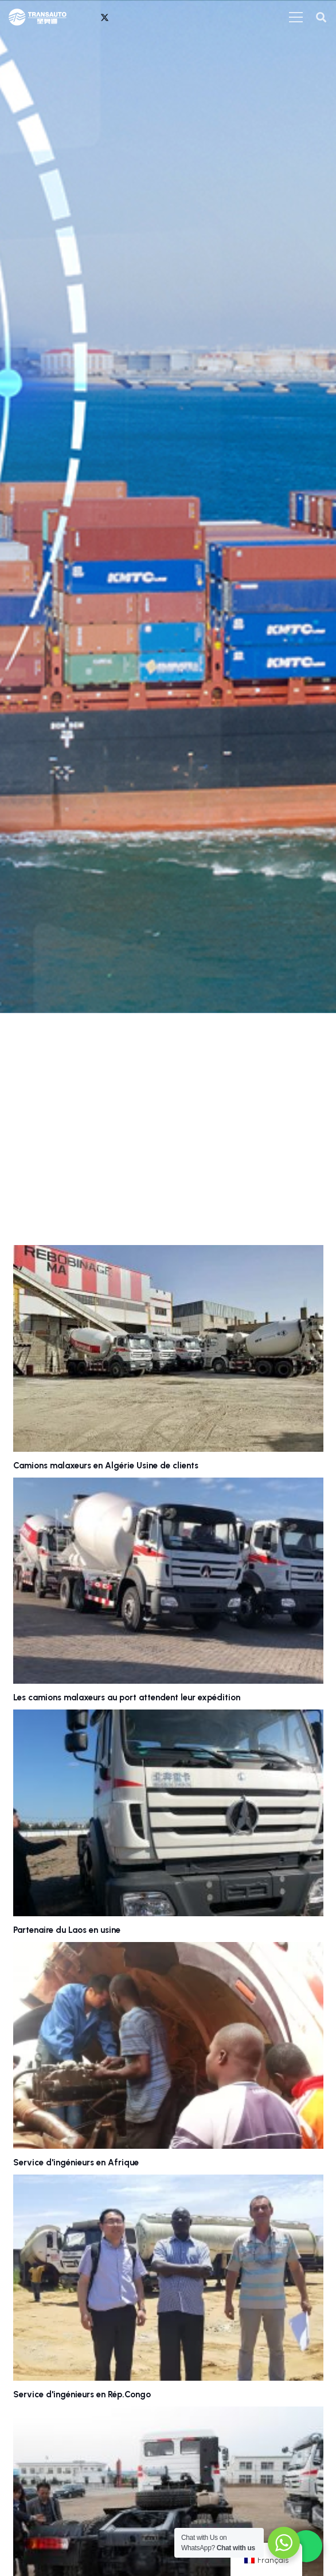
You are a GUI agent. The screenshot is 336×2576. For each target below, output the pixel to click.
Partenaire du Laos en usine (66, 1930)
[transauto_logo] (38, 17)
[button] (321, 17)
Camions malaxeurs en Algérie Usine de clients (105, 1465)
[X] (104, 17)
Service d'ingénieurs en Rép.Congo (82, 2394)
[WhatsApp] (87, 17)
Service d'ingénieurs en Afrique (76, 2162)
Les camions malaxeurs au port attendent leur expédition (126, 1697)
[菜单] (296, 17)
